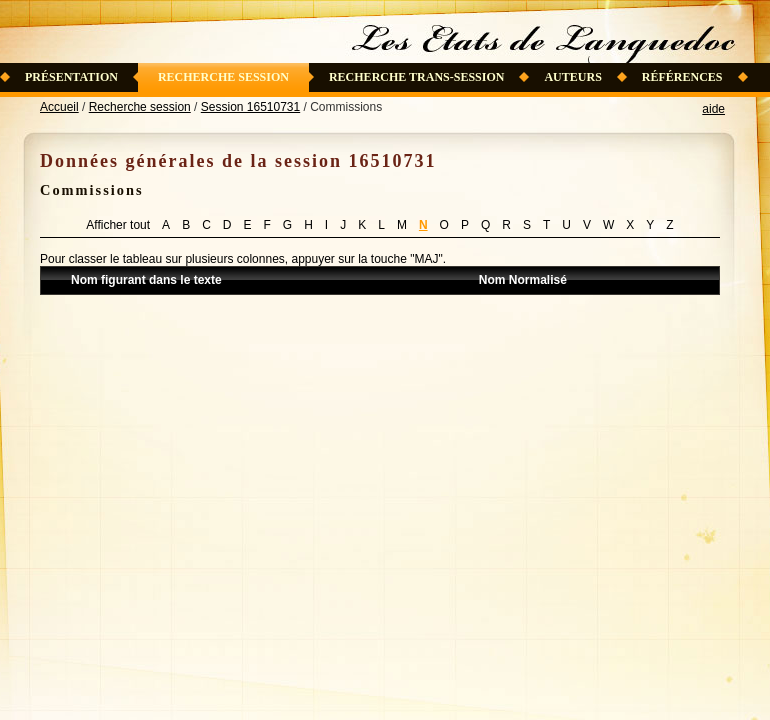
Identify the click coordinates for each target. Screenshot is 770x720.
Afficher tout (118, 225)
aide (713, 109)
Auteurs (572, 77)
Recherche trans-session (417, 77)
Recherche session (223, 77)
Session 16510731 (250, 107)
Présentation (71, 77)
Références (682, 77)
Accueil (59, 107)
